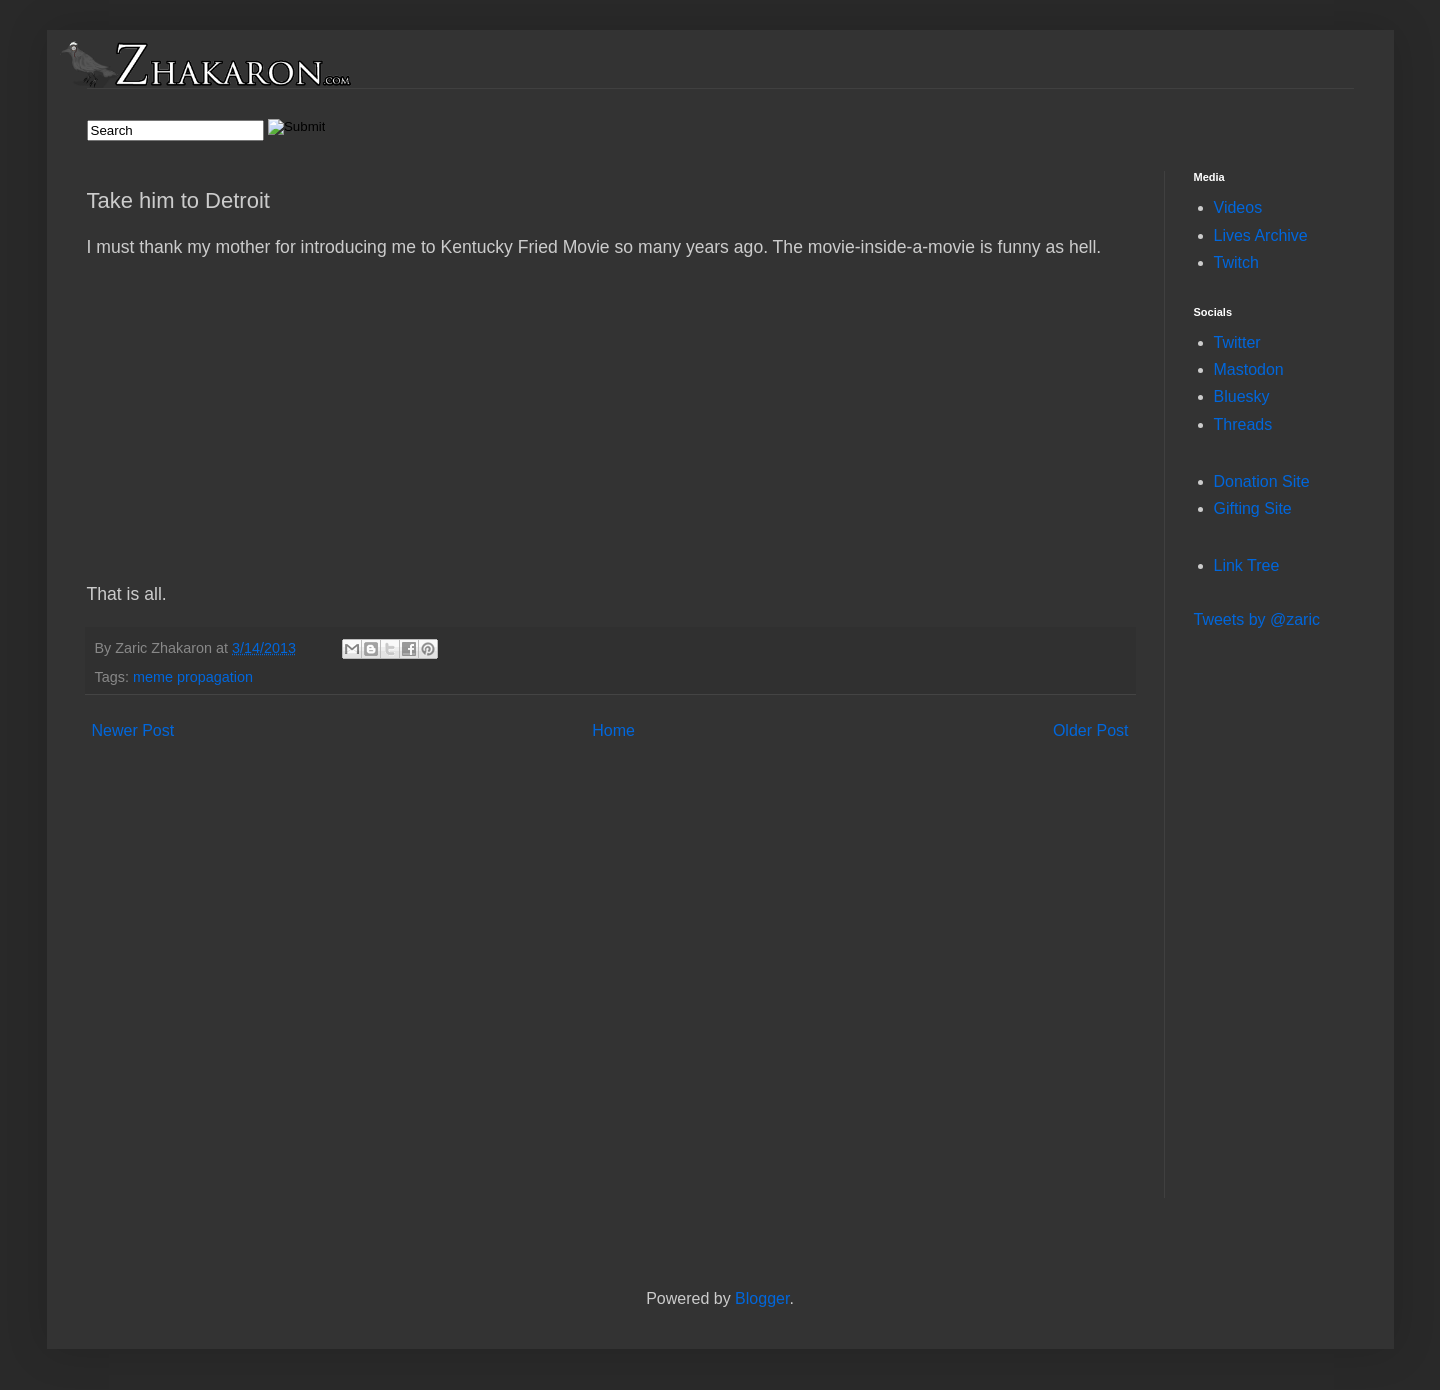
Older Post (1091, 730)
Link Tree (1247, 565)
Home (613, 730)
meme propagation (193, 677)
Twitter (1237, 342)
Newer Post (133, 730)
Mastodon (1249, 369)
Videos (1238, 207)
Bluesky (1242, 396)
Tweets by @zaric (1257, 619)
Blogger (762, 1298)
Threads (1243, 424)
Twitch (1236, 262)
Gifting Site (1253, 508)
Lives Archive (1261, 235)
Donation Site (1262, 481)
